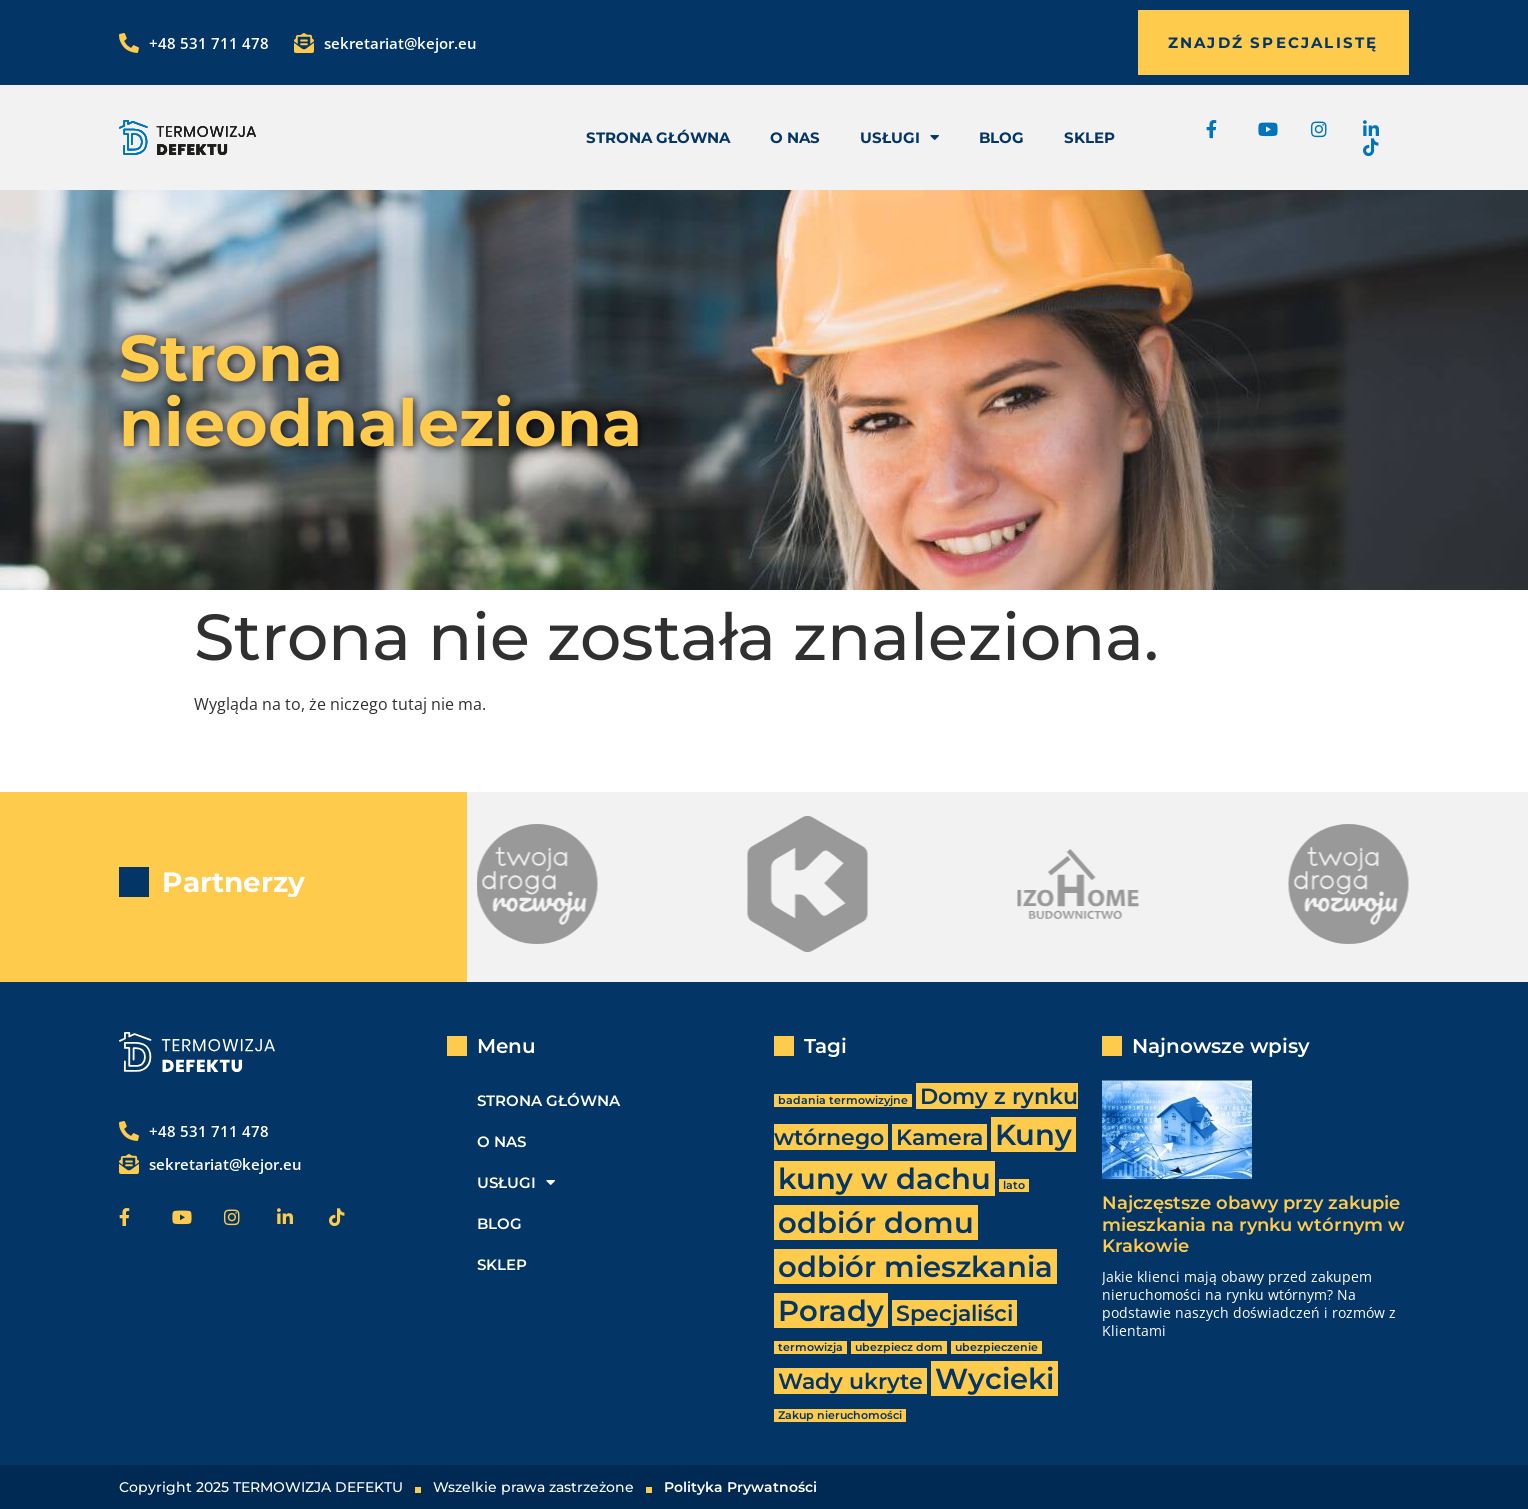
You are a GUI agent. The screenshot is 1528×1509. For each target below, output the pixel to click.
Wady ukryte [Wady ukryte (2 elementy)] (850, 1381)
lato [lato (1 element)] (1014, 1185)
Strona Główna (658, 137)
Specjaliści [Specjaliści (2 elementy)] (954, 1313)
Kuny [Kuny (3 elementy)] (1033, 1134)
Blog (1001, 137)
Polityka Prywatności (740, 1487)
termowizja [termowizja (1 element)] (810, 1347)
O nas (795, 137)
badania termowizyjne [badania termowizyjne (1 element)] (843, 1100)
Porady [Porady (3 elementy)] (831, 1310)
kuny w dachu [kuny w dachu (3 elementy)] (884, 1178)
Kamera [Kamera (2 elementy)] (939, 1137)
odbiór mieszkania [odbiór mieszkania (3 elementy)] (915, 1266)
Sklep (1089, 137)
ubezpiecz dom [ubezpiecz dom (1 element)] (899, 1347)
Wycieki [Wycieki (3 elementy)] (994, 1378)
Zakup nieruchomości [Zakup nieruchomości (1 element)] (840, 1415)
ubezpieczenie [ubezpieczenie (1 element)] (996, 1347)
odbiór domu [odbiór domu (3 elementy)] (876, 1222)
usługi (899, 137)
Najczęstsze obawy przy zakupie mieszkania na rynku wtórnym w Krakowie (1253, 1224)
